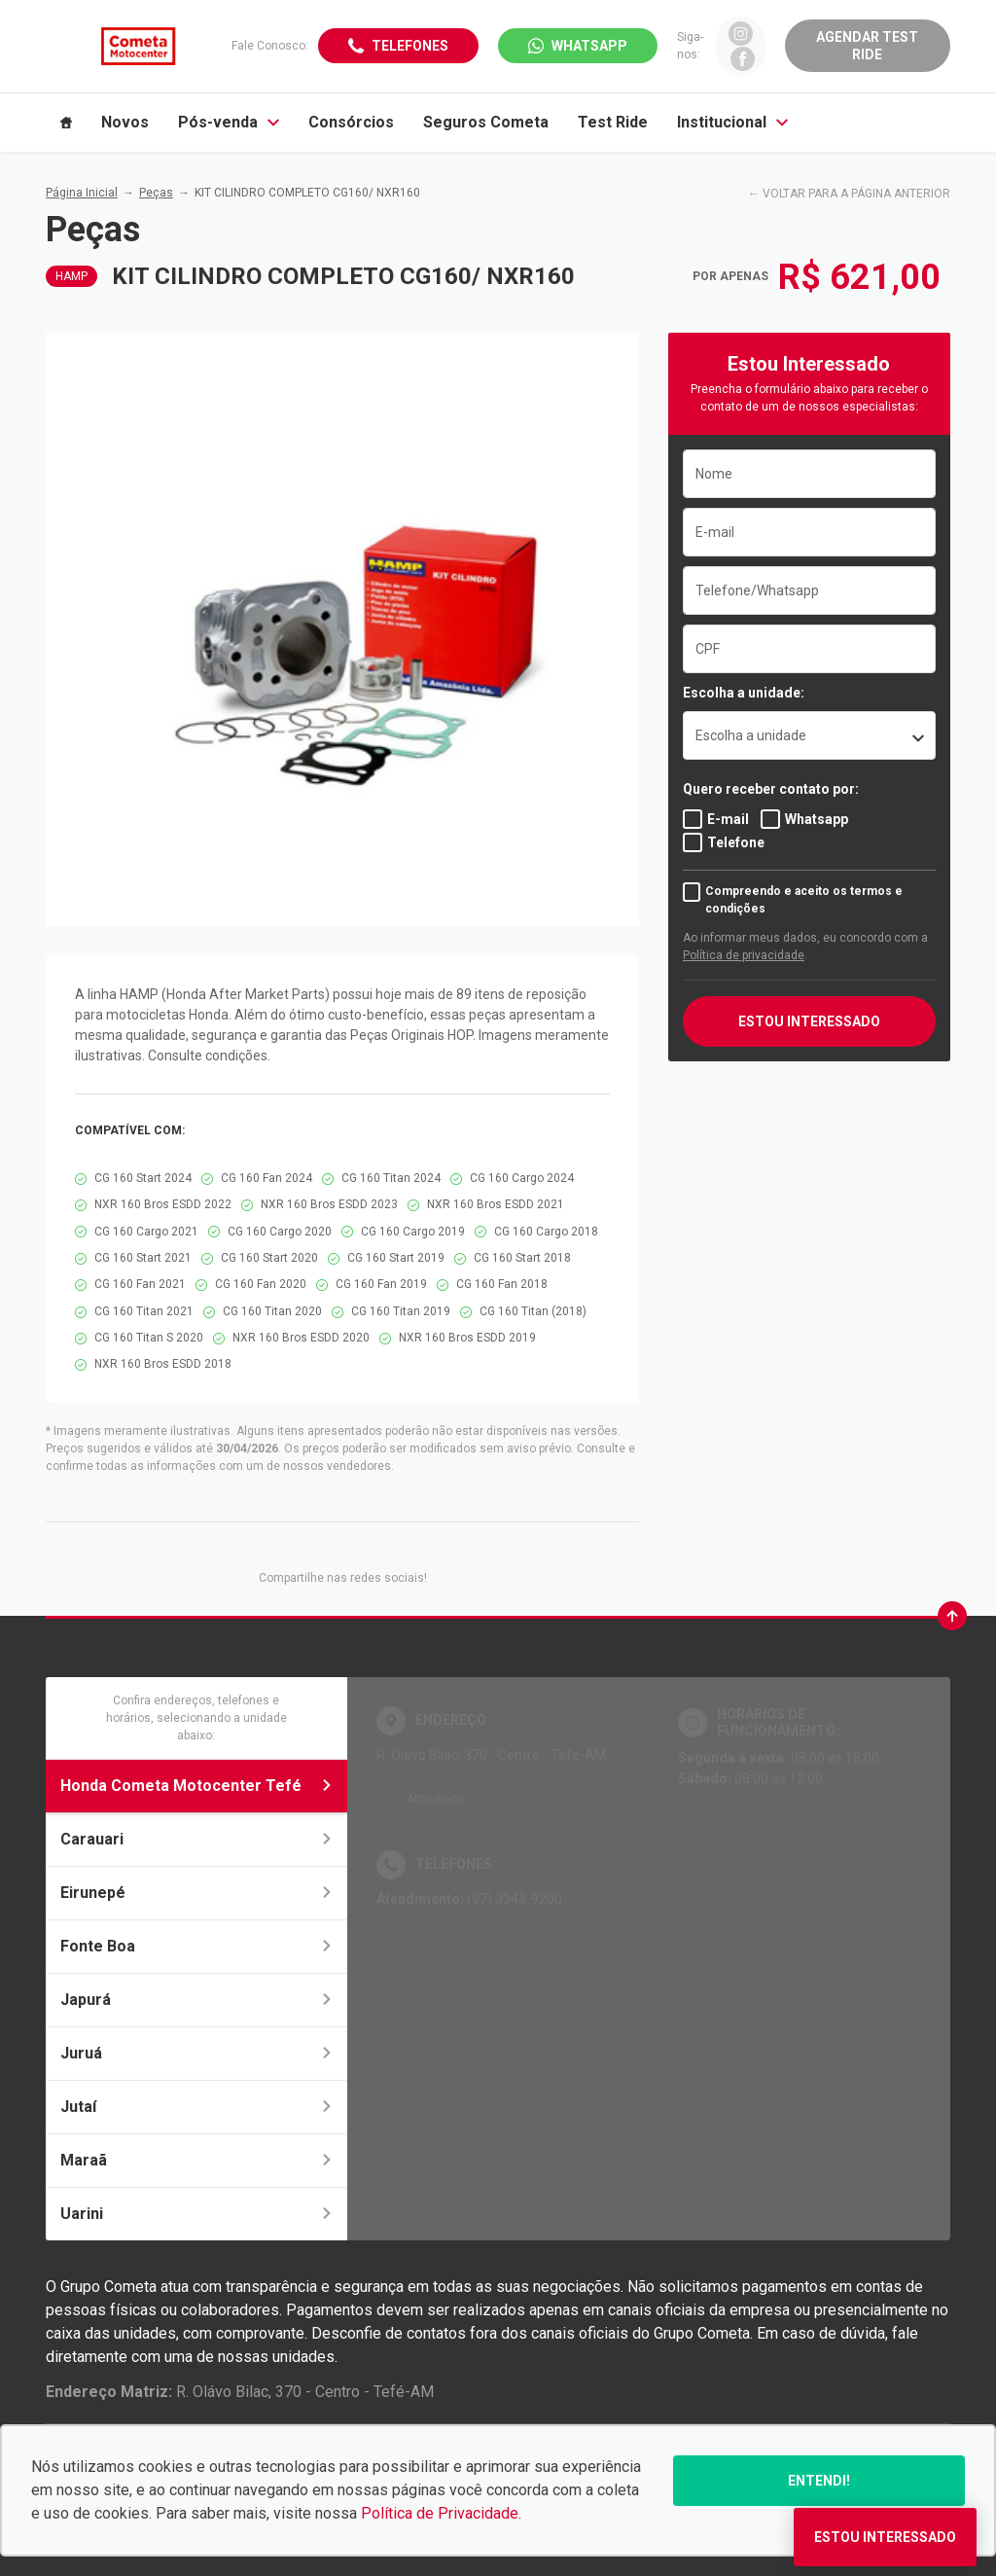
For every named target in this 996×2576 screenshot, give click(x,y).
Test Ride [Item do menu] (613, 122)
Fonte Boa (196, 1946)
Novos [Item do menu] (125, 122)
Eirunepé (196, 1892)
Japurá (196, 1999)
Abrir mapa (435, 1799)
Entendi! (819, 2480)
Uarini (196, 2213)
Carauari (196, 1839)
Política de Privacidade (439, 2513)
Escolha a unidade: (743, 692)
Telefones (410, 46)
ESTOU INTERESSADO (809, 1021)
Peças (156, 192)
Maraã (196, 2160)
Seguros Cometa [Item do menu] (486, 122)
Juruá (196, 2053)
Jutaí (196, 2106)
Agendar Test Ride (867, 45)
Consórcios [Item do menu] (351, 122)
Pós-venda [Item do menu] (228, 122)
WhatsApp (589, 46)
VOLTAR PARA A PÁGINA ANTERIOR (856, 193)
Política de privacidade (743, 955)
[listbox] (809, 735)
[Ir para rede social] (741, 33)
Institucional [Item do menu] (732, 122)
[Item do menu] (66, 122)
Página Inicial (82, 192)
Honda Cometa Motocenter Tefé (196, 1785)
